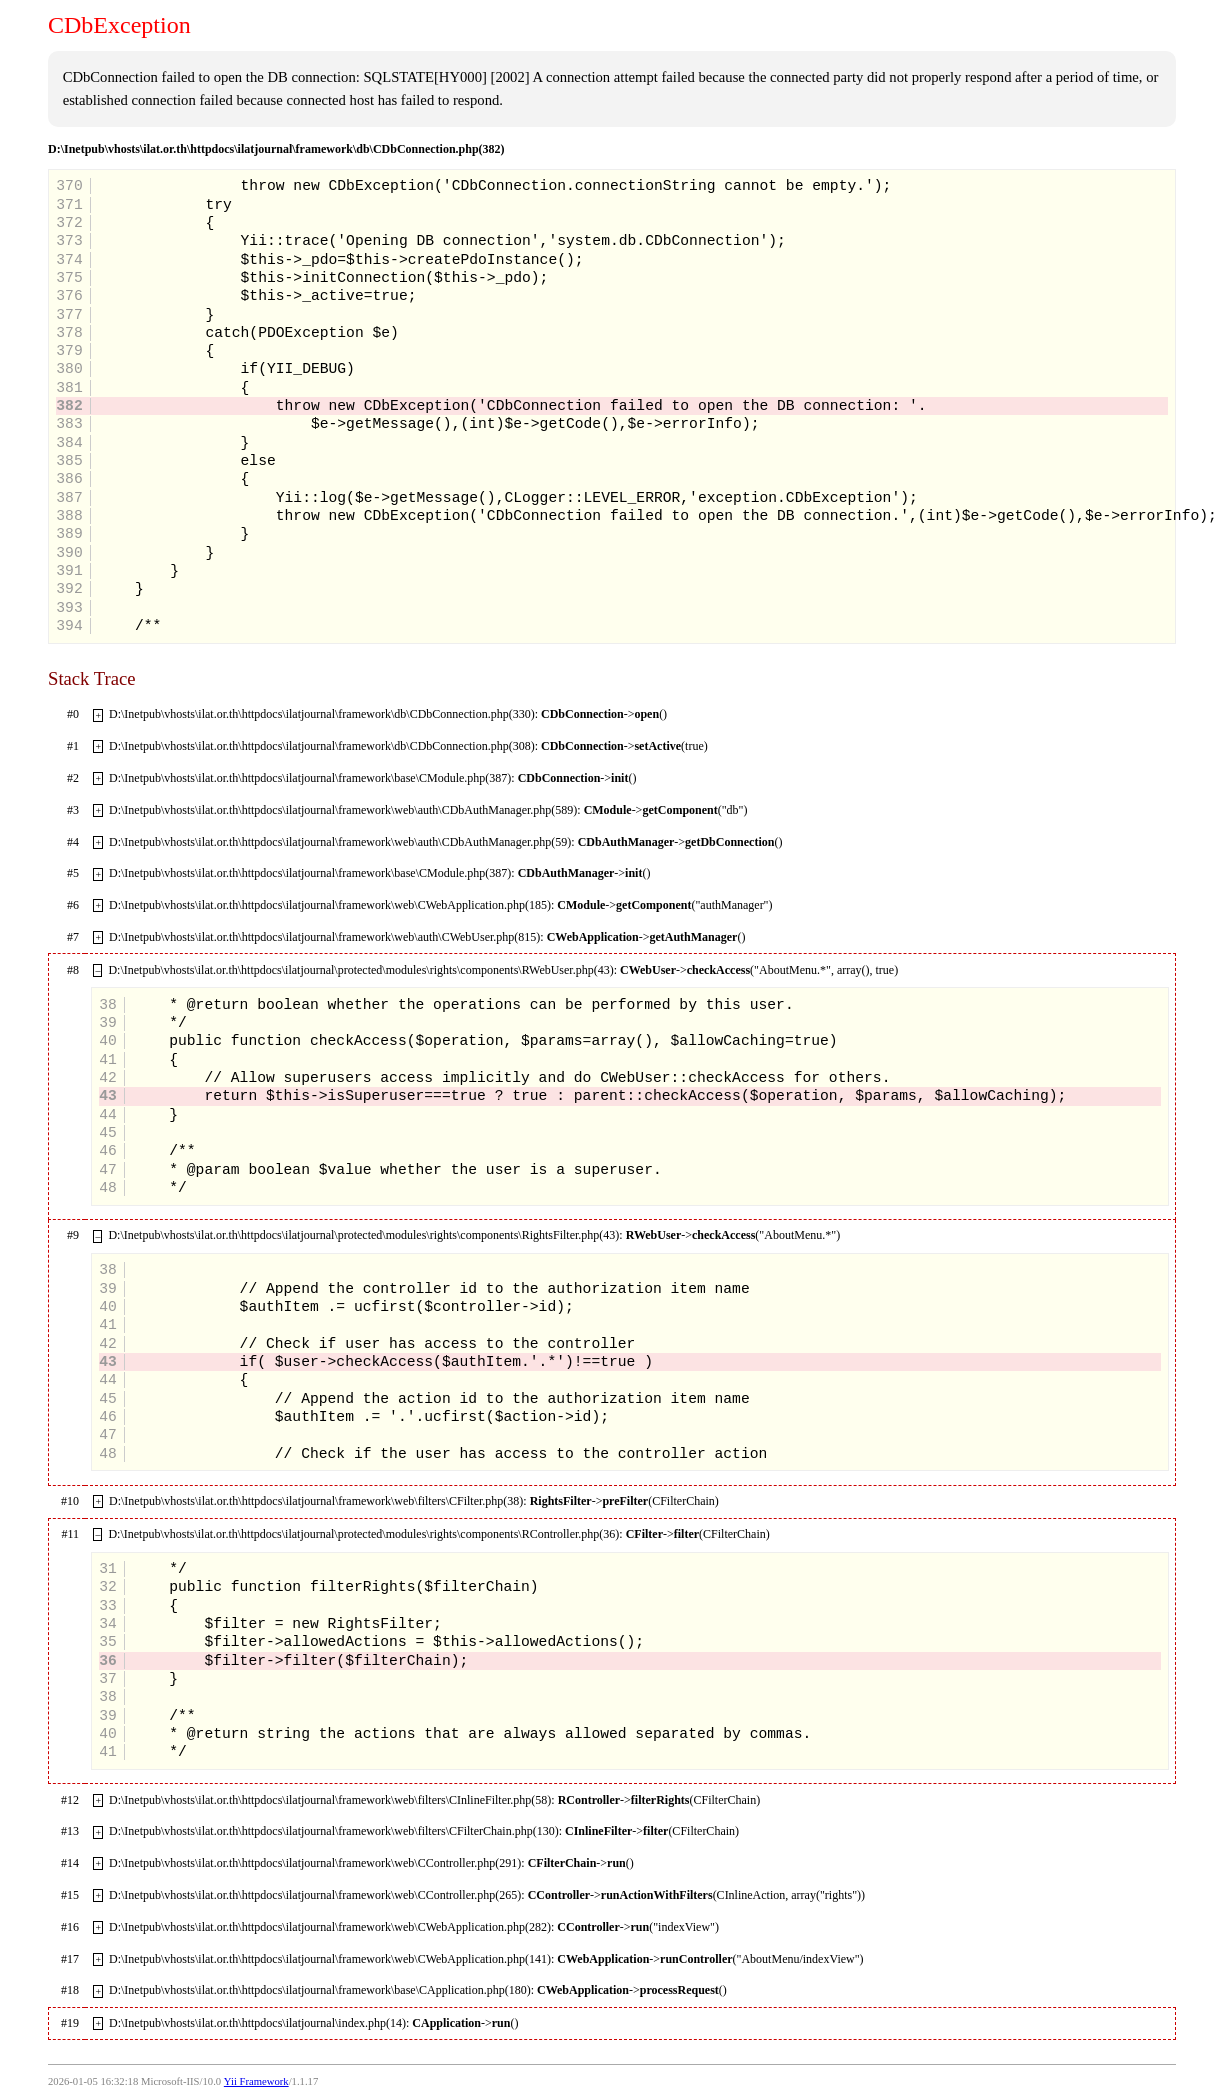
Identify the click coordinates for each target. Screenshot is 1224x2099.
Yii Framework (256, 2081)
